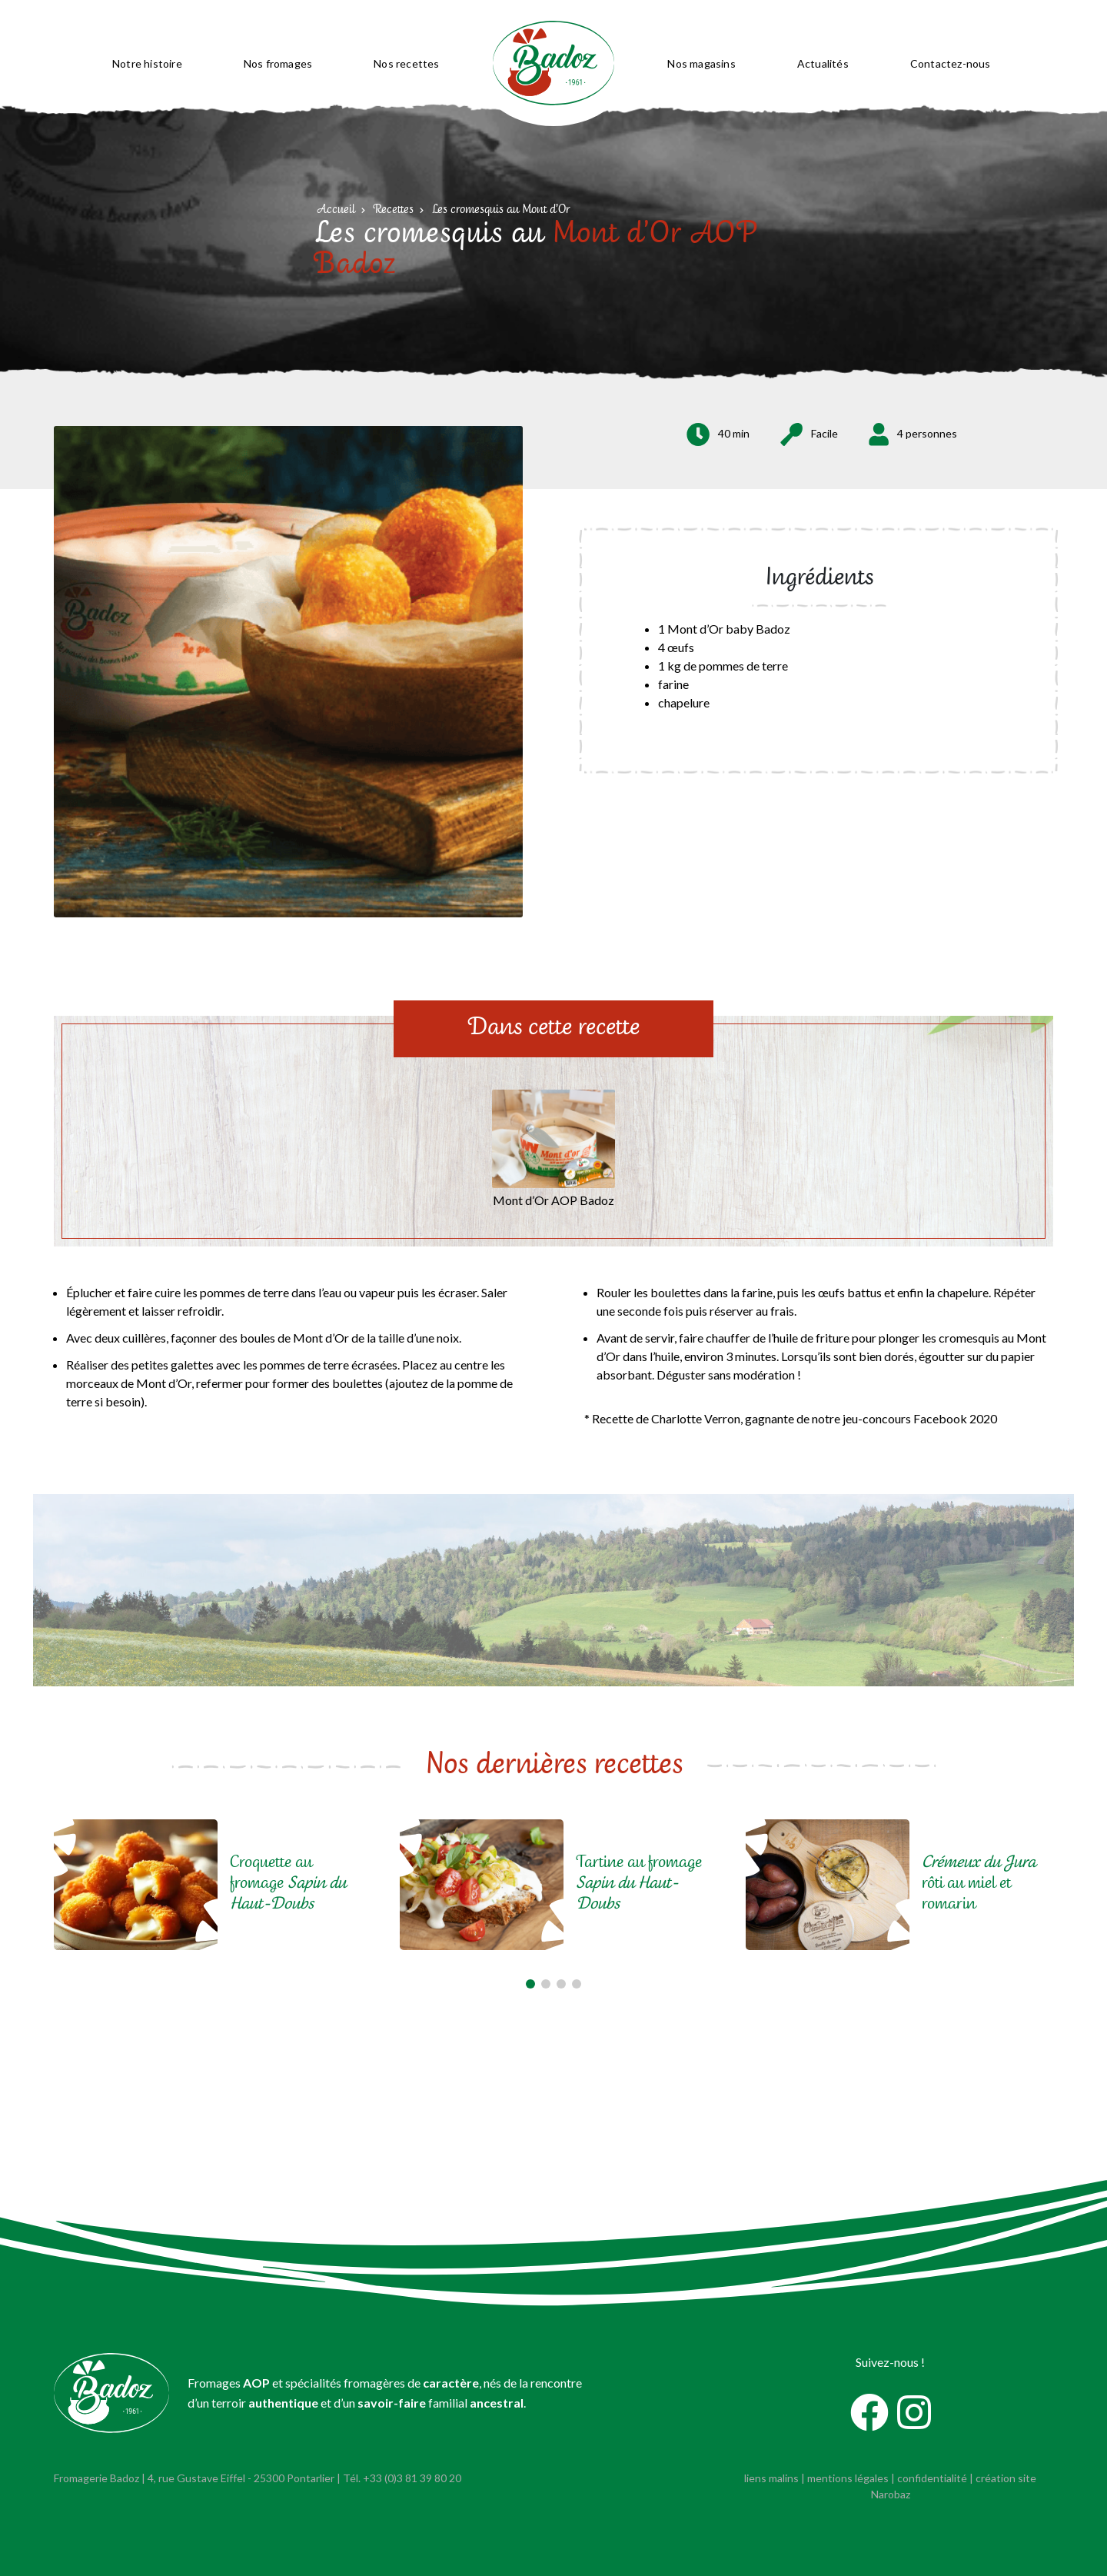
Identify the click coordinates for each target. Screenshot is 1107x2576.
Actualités (823, 63)
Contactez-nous (950, 63)
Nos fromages (278, 63)
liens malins (771, 2477)
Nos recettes (406, 63)
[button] (530, 1984)
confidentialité (932, 2477)
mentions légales (848, 2477)
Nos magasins (701, 63)
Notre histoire (147, 63)
